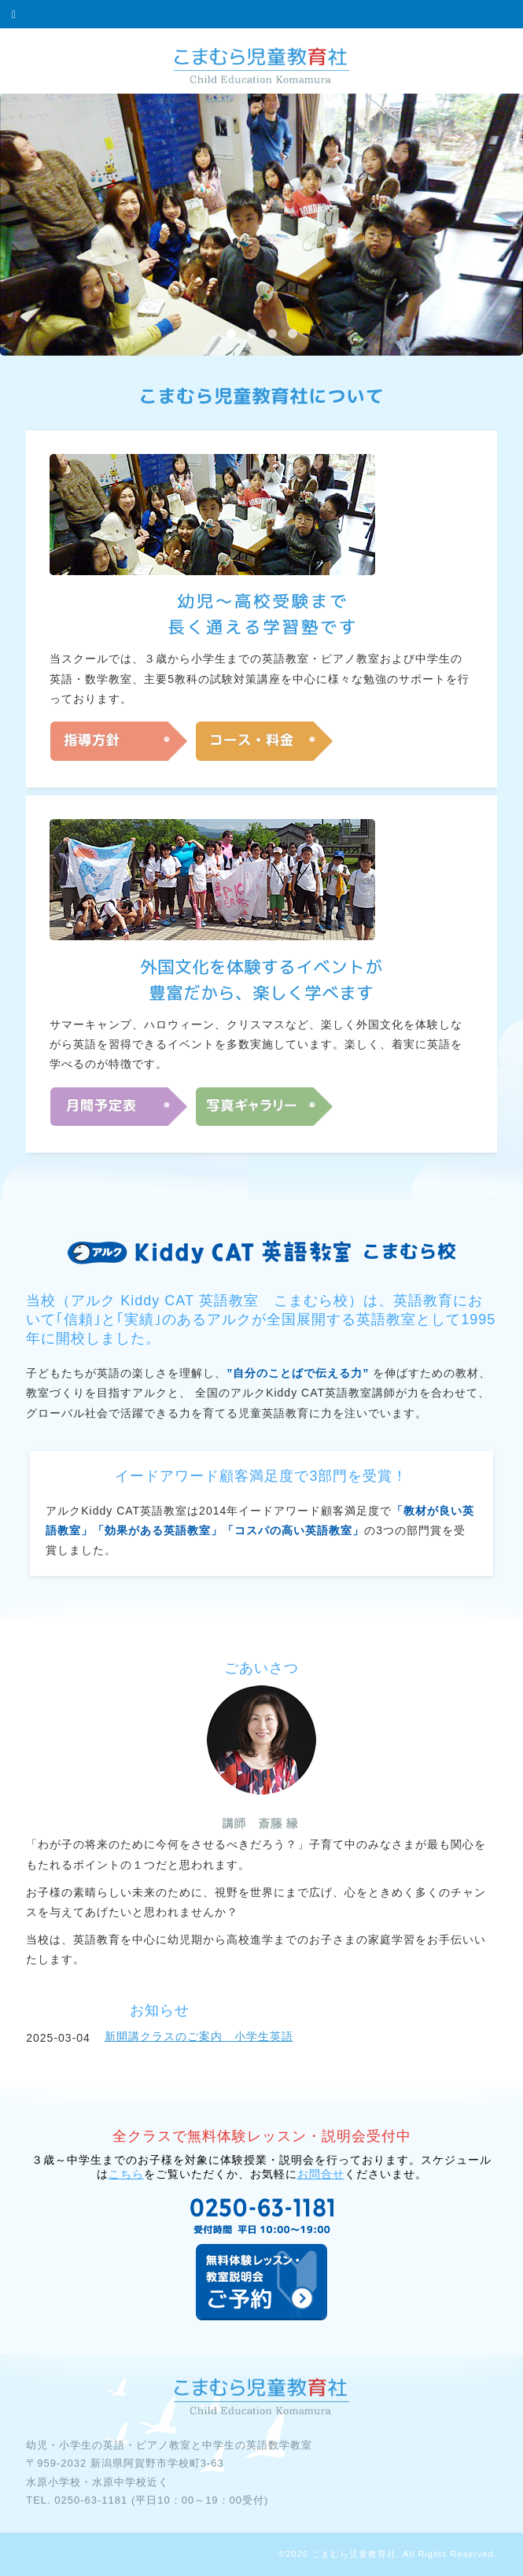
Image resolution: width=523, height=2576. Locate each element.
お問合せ (320, 2174)
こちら (126, 2174)
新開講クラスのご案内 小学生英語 (199, 2036)
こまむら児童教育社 (353, 2554)
